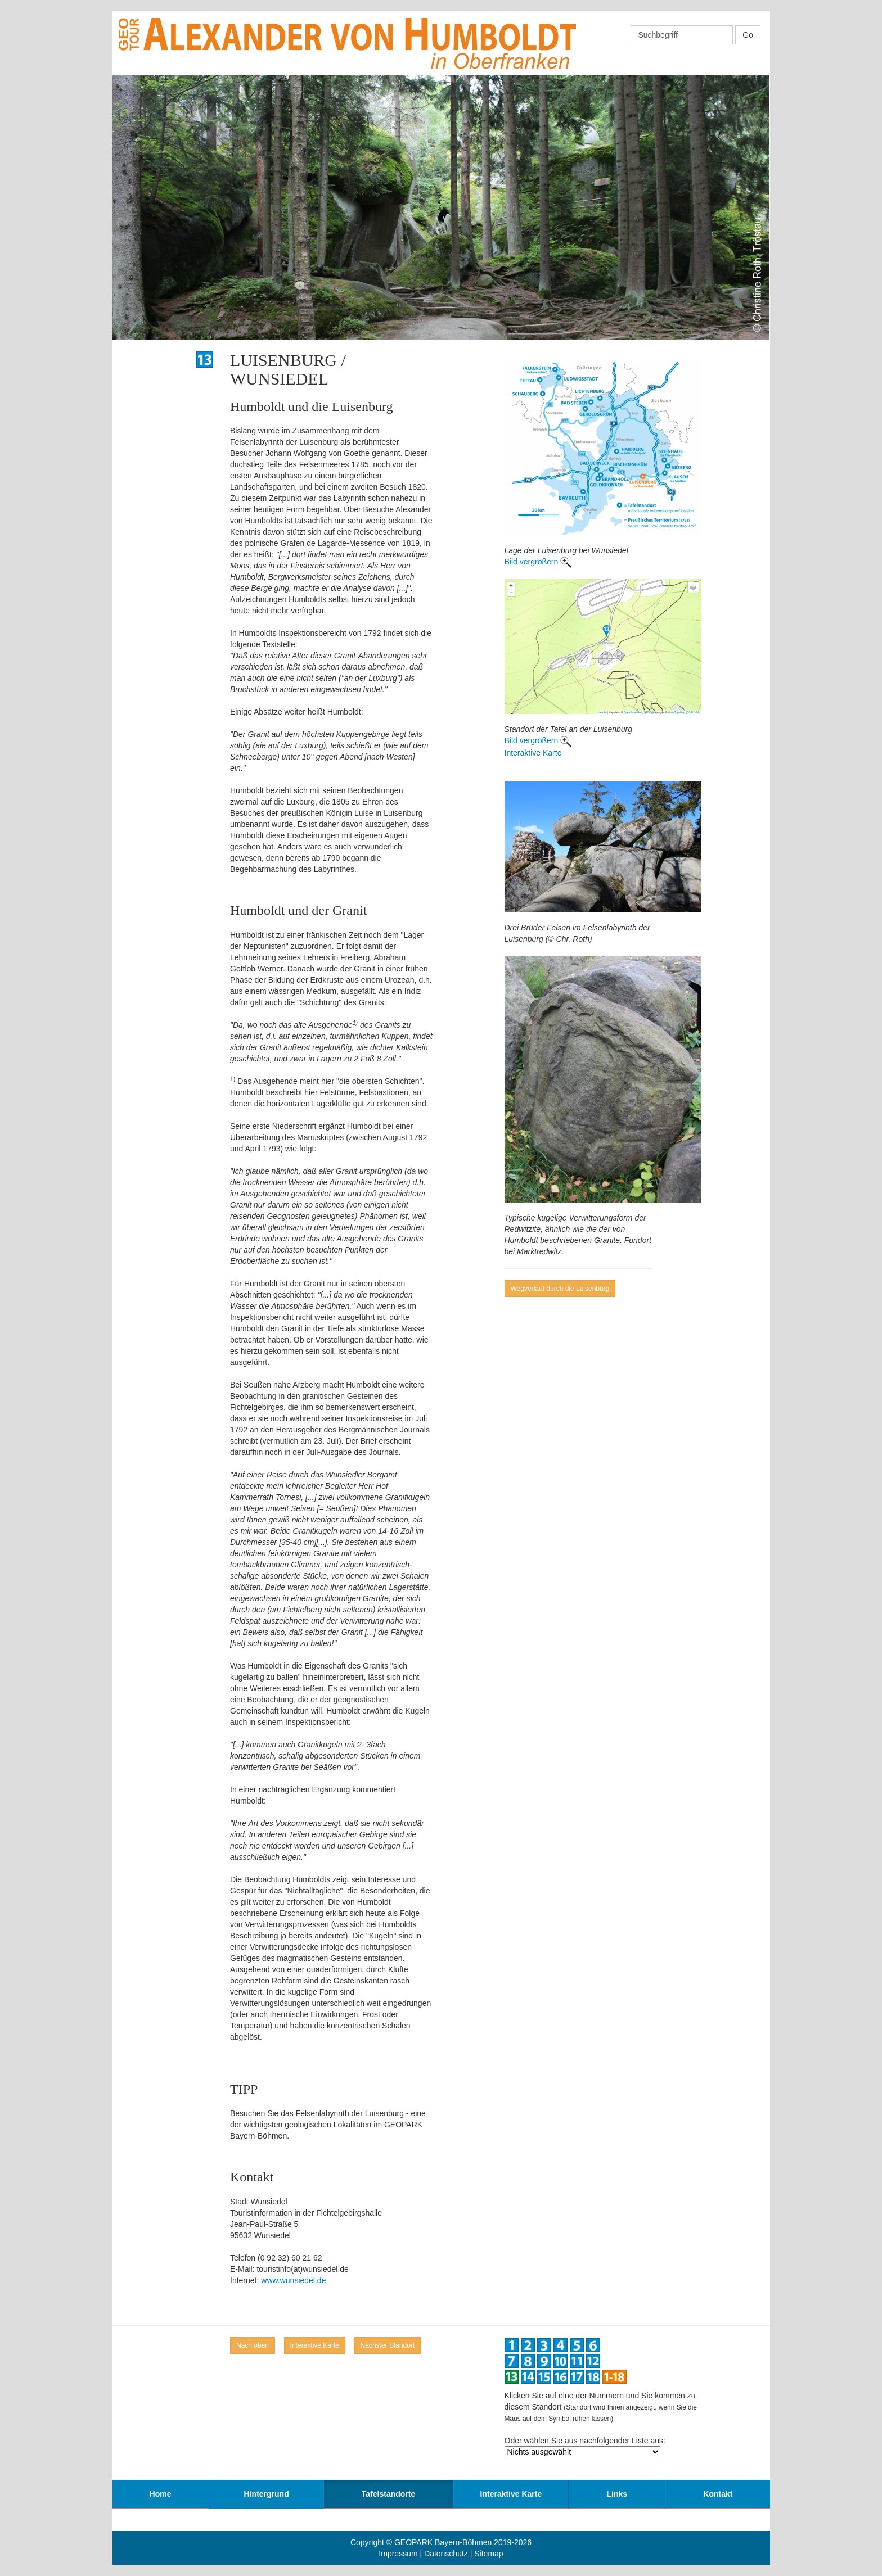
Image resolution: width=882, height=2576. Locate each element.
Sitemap (488, 2553)
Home (161, 2493)
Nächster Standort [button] (388, 2345)
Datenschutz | (449, 2553)
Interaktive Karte (533, 752)
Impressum (398, 2553)
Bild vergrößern (533, 561)
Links (617, 2493)
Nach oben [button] (252, 2345)
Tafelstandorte (388, 2493)
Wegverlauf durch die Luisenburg (560, 1288)
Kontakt (717, 2493)
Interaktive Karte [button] (314, 2345)
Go (747, 34)
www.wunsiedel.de (293, 2280)
